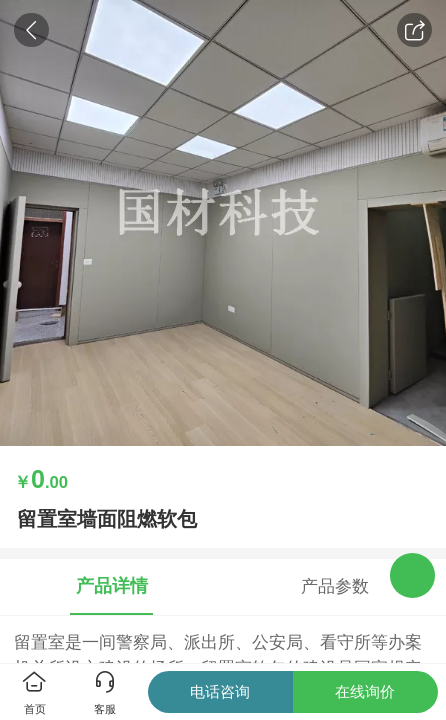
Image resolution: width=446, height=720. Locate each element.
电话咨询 (220, 691)
